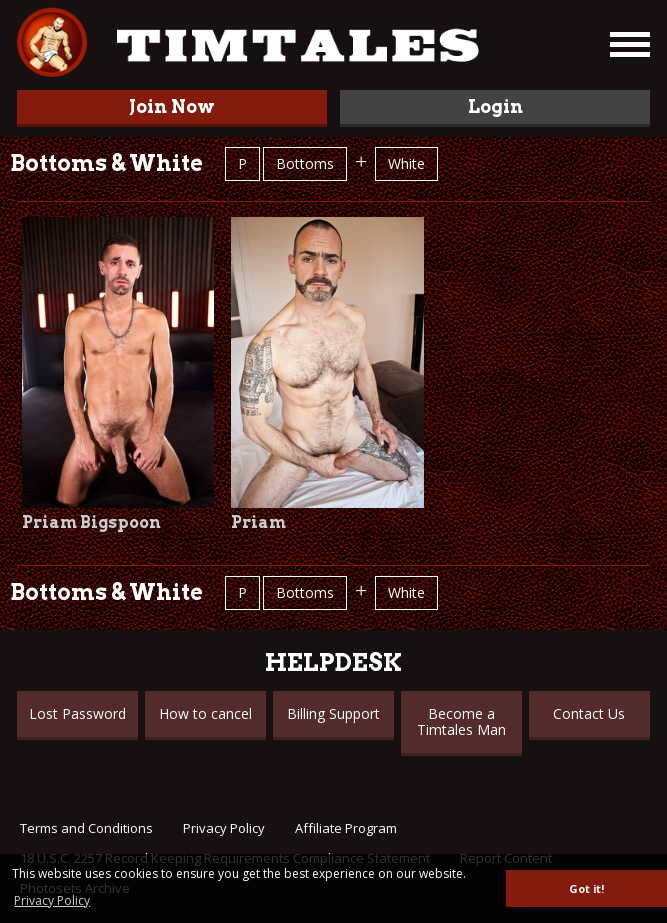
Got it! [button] (586, 888)
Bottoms (305, 163)
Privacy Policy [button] (52, 900)
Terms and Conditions (86, 828)
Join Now (172, 106)
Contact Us (589, 713)
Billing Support (333, 713)
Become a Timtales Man (461, 721)
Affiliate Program (346, 828)
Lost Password (77, 713)
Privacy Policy (224, 828)
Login (495, 106)
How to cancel (205, 713)
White (406, 163)
